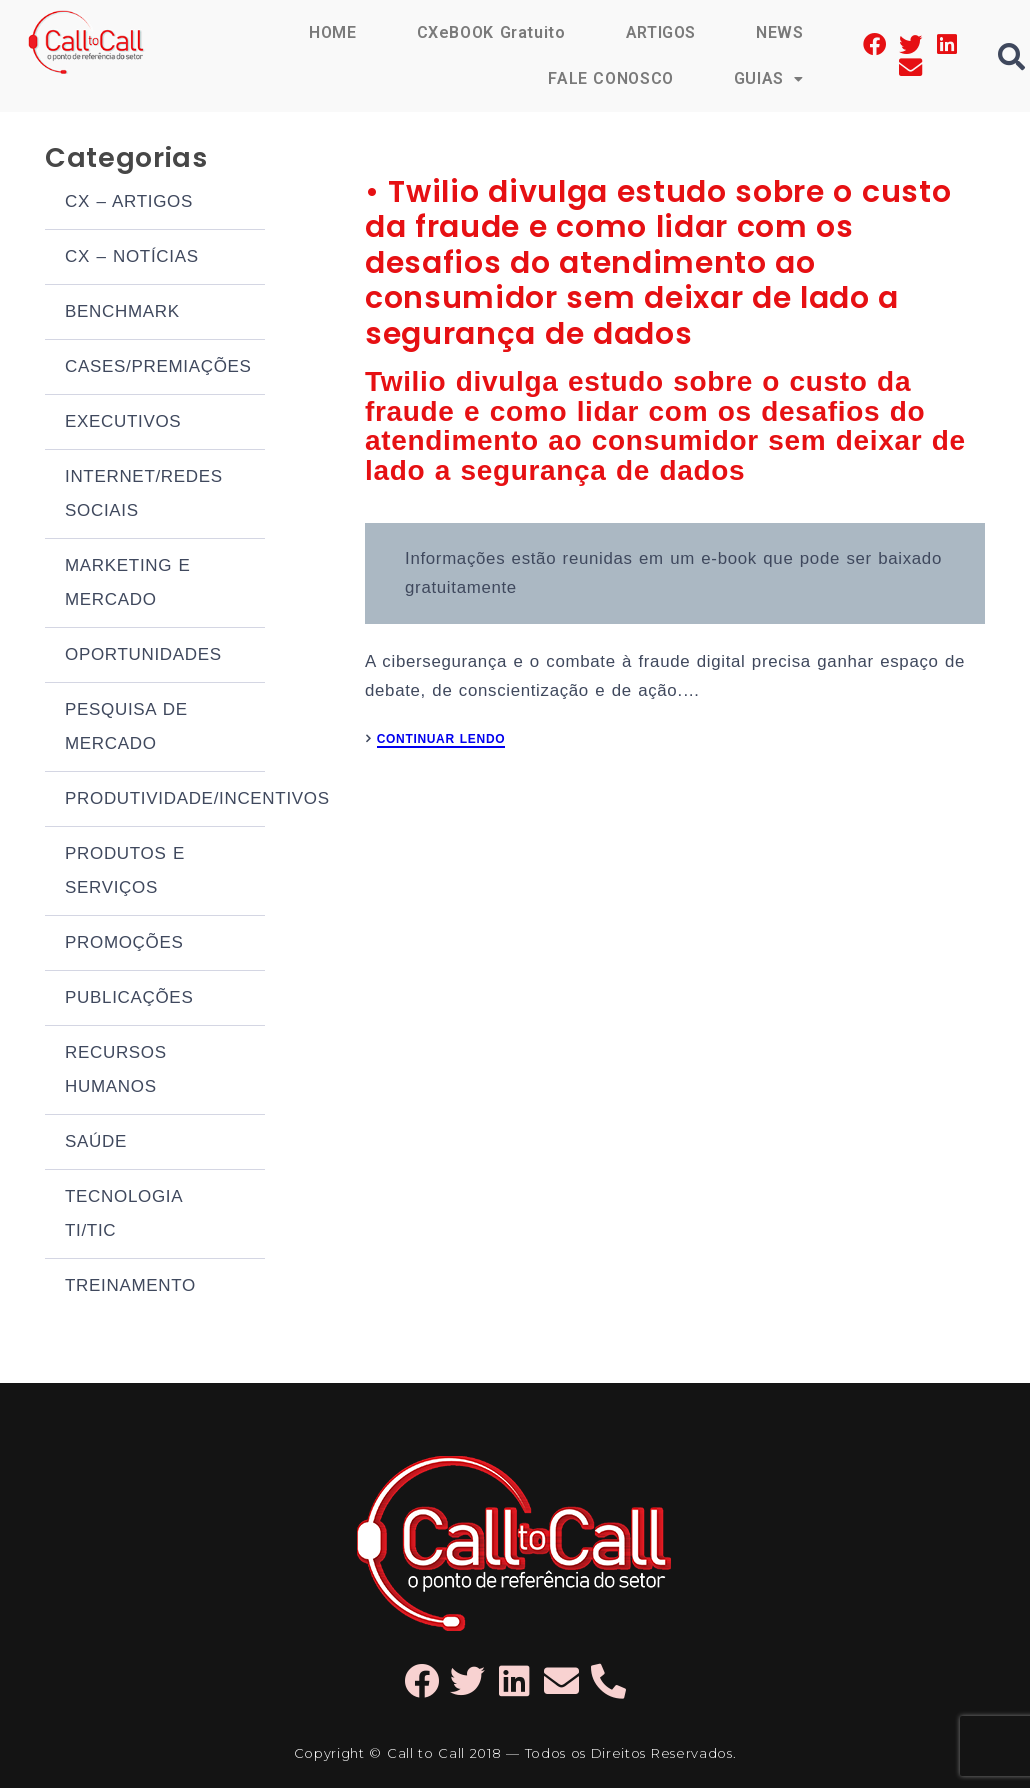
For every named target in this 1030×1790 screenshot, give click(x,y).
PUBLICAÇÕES (129, 999)
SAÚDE (96, 1143)
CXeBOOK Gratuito (490, 32)
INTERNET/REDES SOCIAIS (144, 495)
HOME (332, 32)
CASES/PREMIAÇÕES (158, 368)
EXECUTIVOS (123, 423)
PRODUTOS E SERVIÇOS (125, 872)
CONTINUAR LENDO (441, 748)
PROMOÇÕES (124, 944)
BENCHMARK (122, 313)
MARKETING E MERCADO (128, 584)
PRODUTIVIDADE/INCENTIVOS (165, 800)
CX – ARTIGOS (129, 203)
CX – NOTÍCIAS (132, 258)
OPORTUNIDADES (143, 656)
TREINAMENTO (130, 1287)
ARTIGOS (660, 32)
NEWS (780, 32)
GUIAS (769, 78)
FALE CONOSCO (610, 78)
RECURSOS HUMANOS (116, 1071)
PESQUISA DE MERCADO (126, 728)
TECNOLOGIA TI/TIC (123, 1215)
